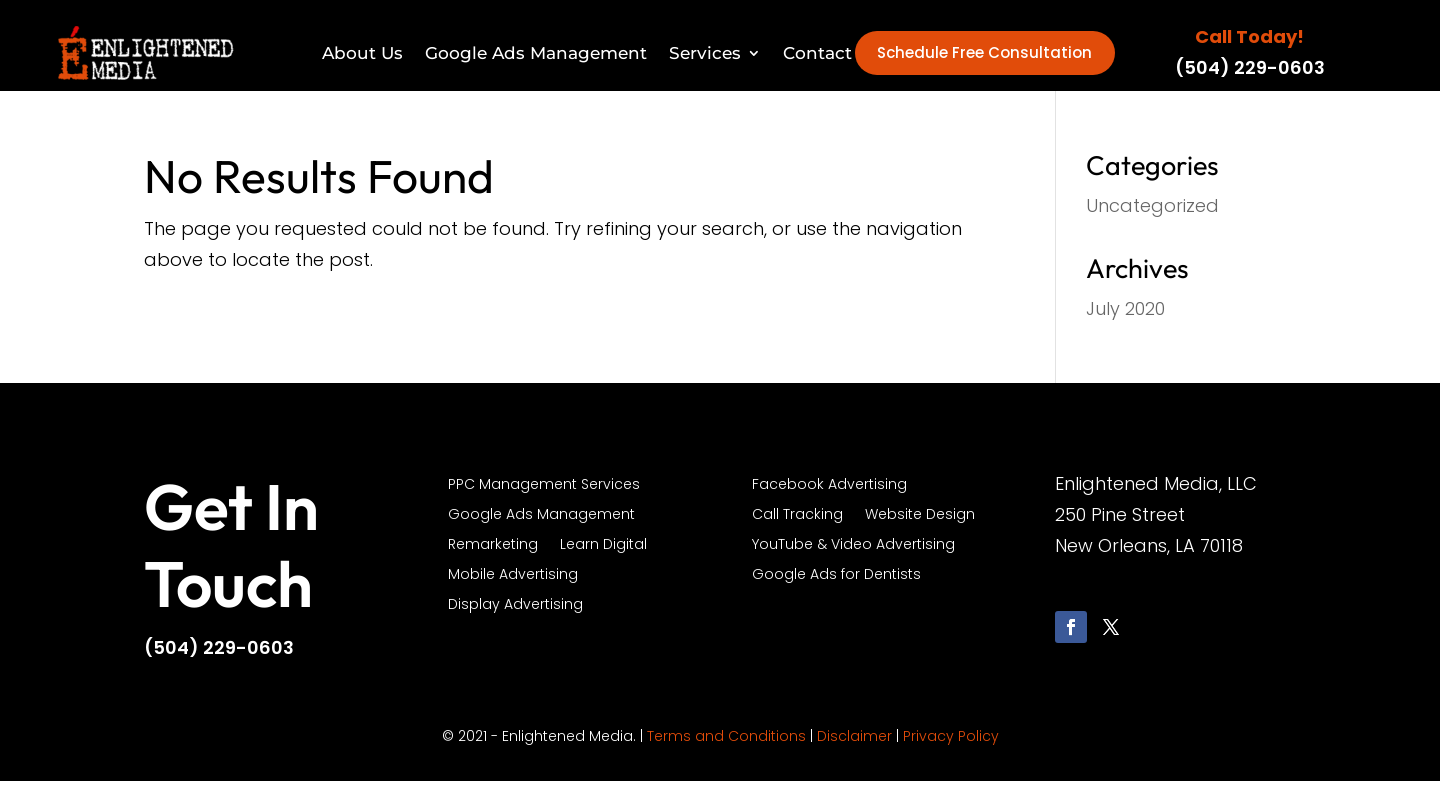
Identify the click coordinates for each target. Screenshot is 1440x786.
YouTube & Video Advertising (853, 550)
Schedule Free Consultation (984, 55)
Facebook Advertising (829, 490)
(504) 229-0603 (1250, 70)
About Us (362, 53)
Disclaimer (854, 741)
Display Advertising (515, 610)
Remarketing (493, 550)
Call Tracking (797, 520)
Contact (817, 53)
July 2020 (1125, 313)
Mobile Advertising (513, 580)
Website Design (920, 520)
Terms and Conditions (726, 741)
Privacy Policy (951, 741)
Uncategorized (1152, 210)
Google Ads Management (536, 53)
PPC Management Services (544, 490)
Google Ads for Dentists (836, 580)
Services (705, 53)
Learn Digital (603, 550)
